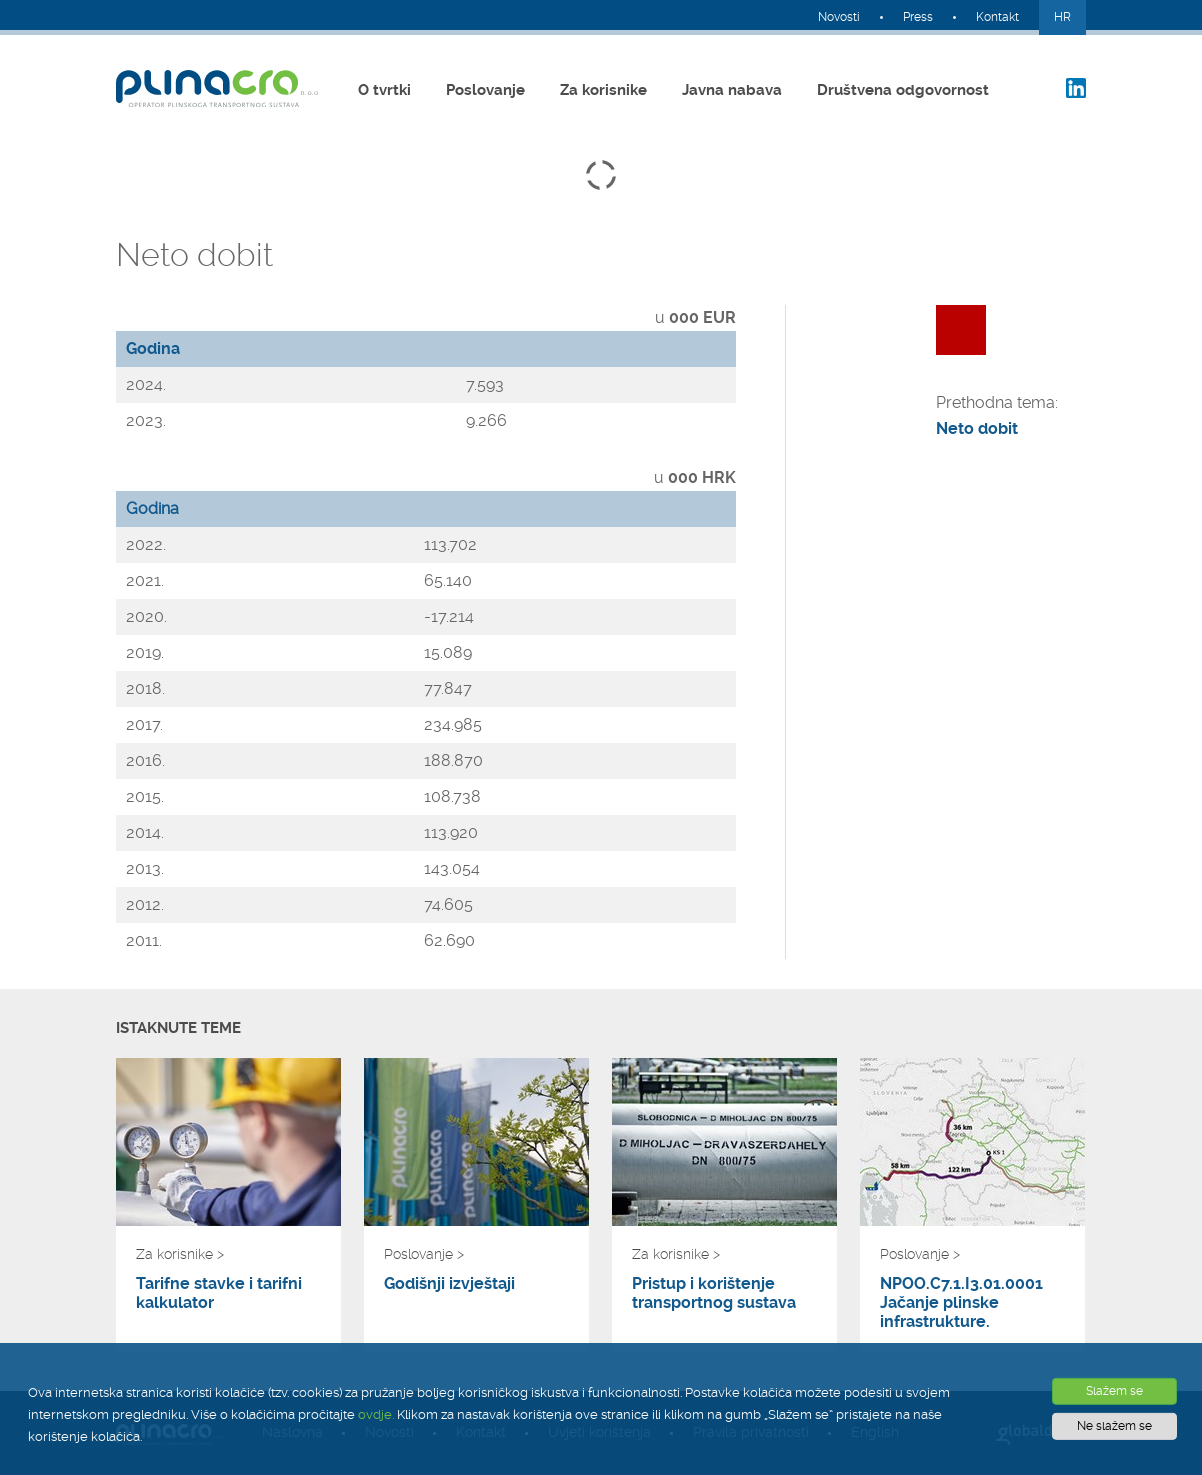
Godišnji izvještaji (449, 1283)
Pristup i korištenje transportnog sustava (714, 1293)
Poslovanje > (424, 1254)
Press (918, 17)
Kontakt (997, 17)
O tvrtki (384, 90)
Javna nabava (732, 90)
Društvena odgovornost (903, 90)
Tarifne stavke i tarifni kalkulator (219, 1293)
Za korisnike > (180, 1254)
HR (1062, 17)
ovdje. (376, 1414)
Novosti (839, 17)
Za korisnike (603, 90)
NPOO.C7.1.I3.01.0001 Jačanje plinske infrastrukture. (961, 1302)
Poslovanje (485, 90)
